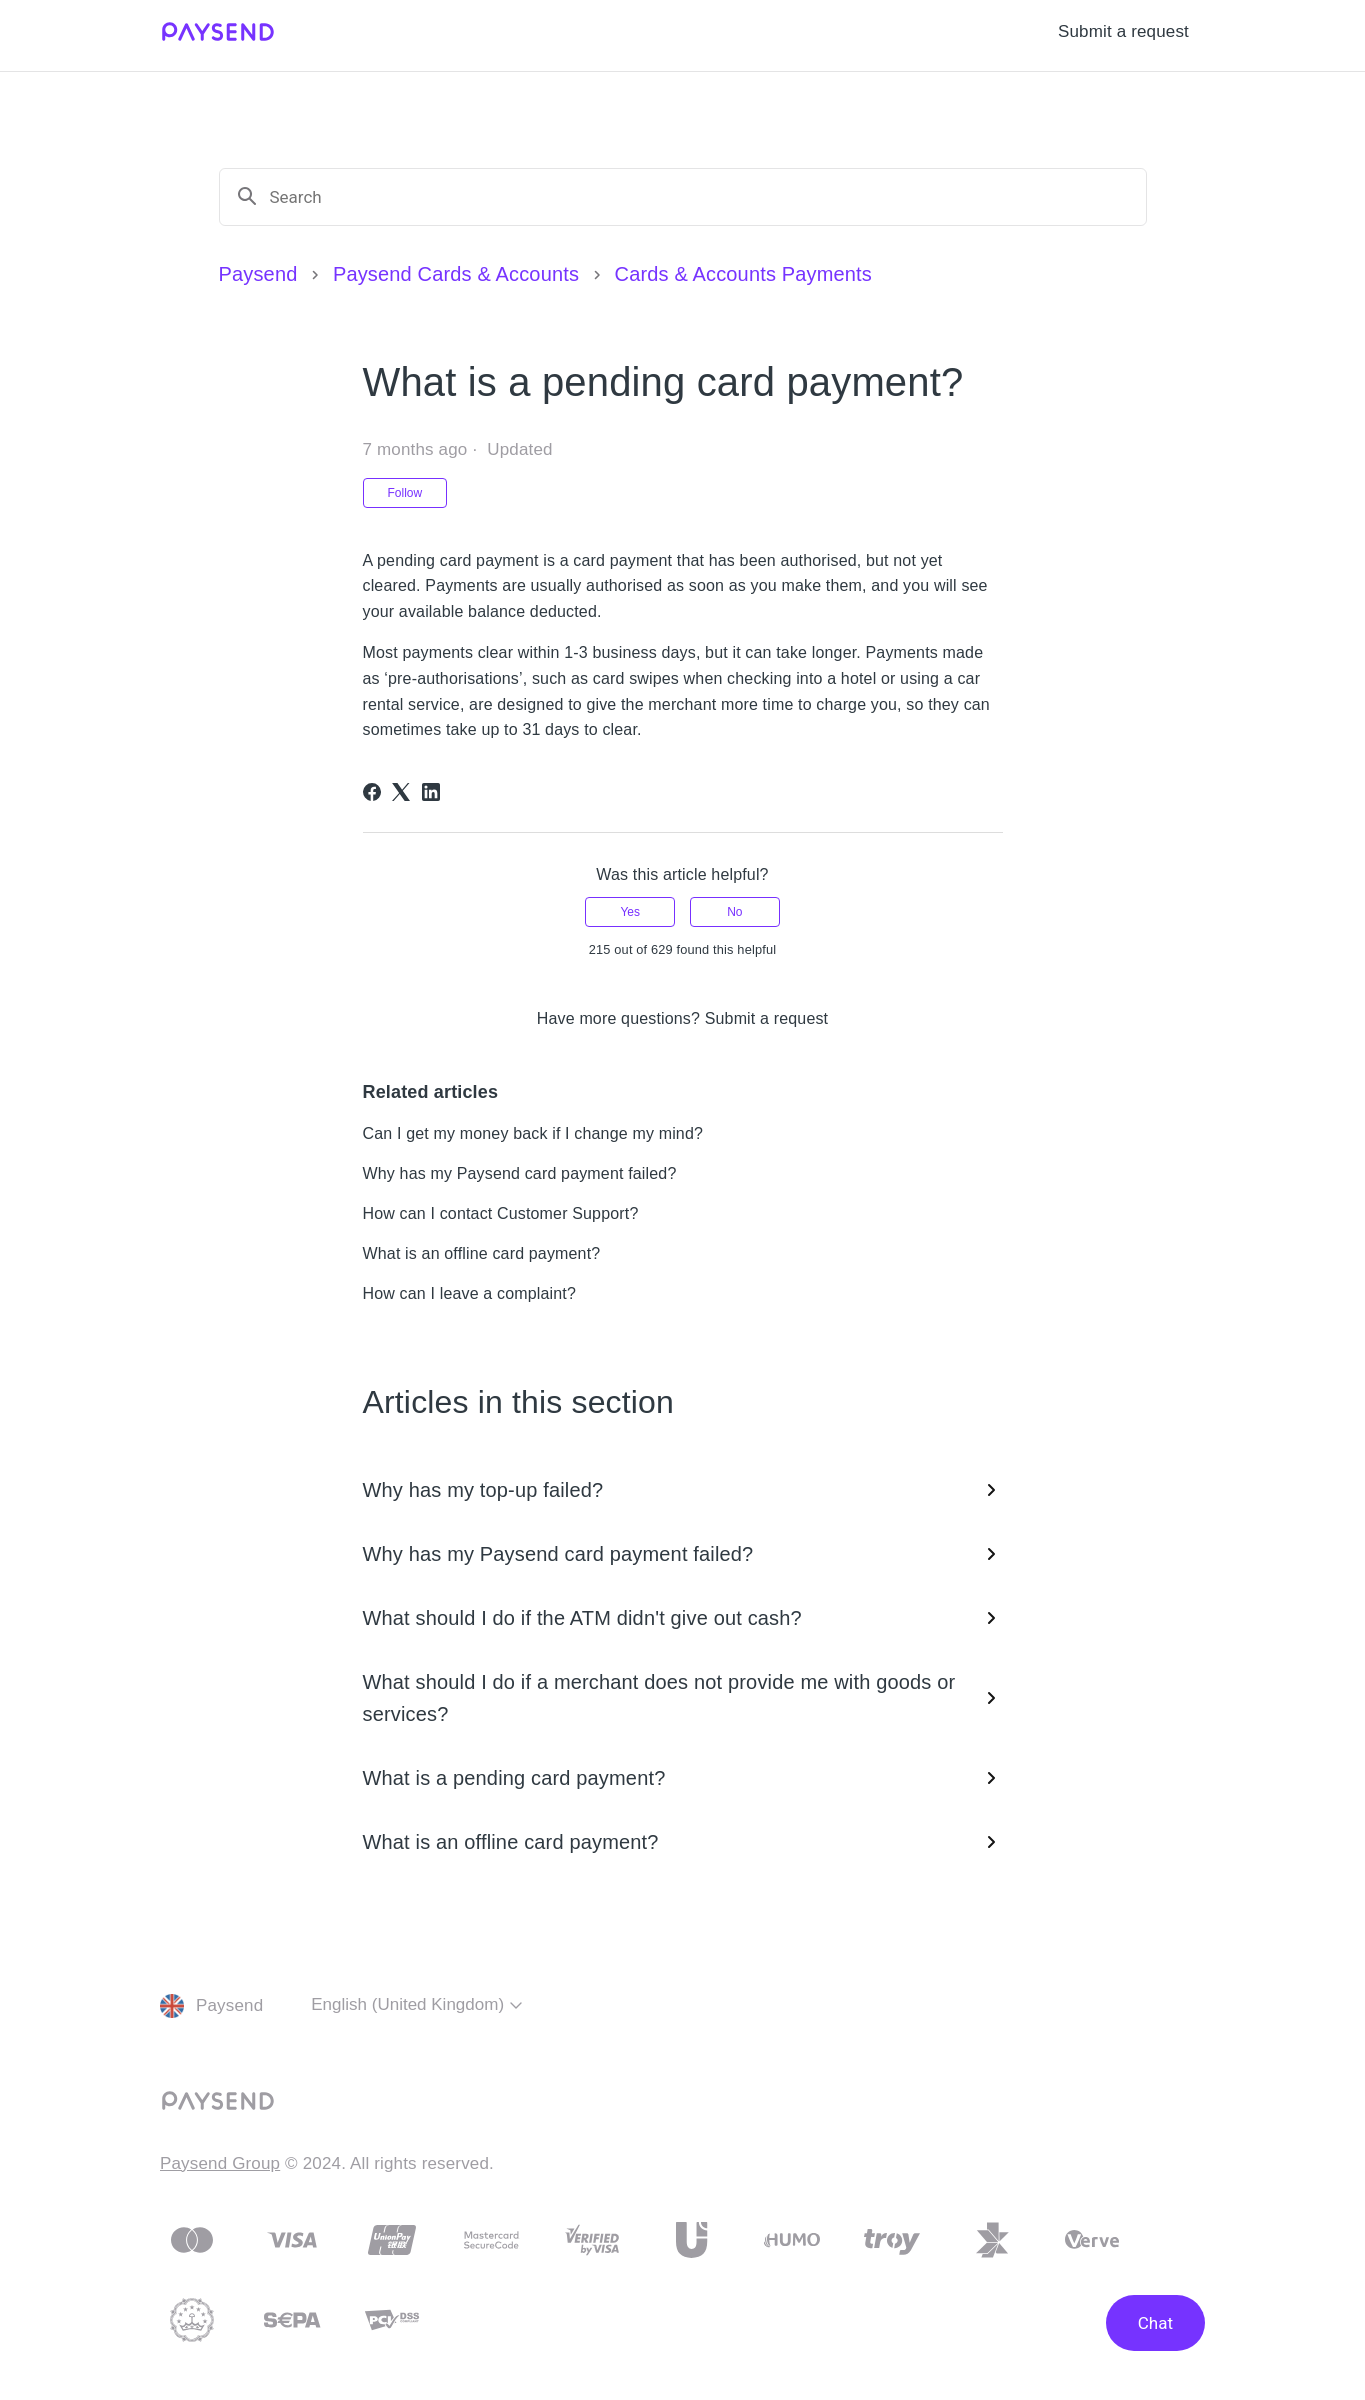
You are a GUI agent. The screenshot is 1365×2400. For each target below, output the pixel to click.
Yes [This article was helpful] (630, 912)
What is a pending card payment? (683, 1778)
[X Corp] (401, 792)
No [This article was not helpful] (734, 912)
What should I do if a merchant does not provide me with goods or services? (683, 1698)
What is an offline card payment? (482, 1253)
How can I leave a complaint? (469, 1293)
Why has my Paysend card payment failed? (520, 1173)
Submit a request (1123, 31)
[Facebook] (372, 792)
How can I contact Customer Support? (501, 1213)
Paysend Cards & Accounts (456, 274)
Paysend (258, 274)
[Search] (700, 197)
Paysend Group (220, 2163)
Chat (1155, 2323)
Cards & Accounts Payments (743, 274)
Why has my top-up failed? (683, 1490)
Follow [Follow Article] (405, 493)
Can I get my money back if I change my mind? (533, 1133)
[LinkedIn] (431, 792)
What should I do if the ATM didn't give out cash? (683, 1618)
